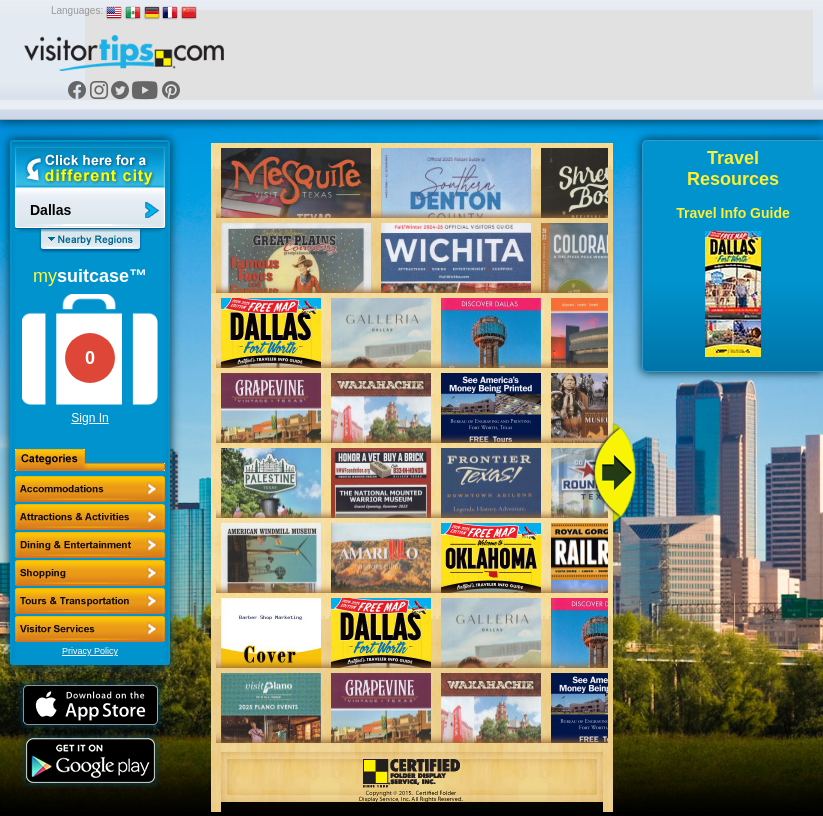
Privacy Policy (90, 651)
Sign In (89, 418)
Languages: (77, 10)
